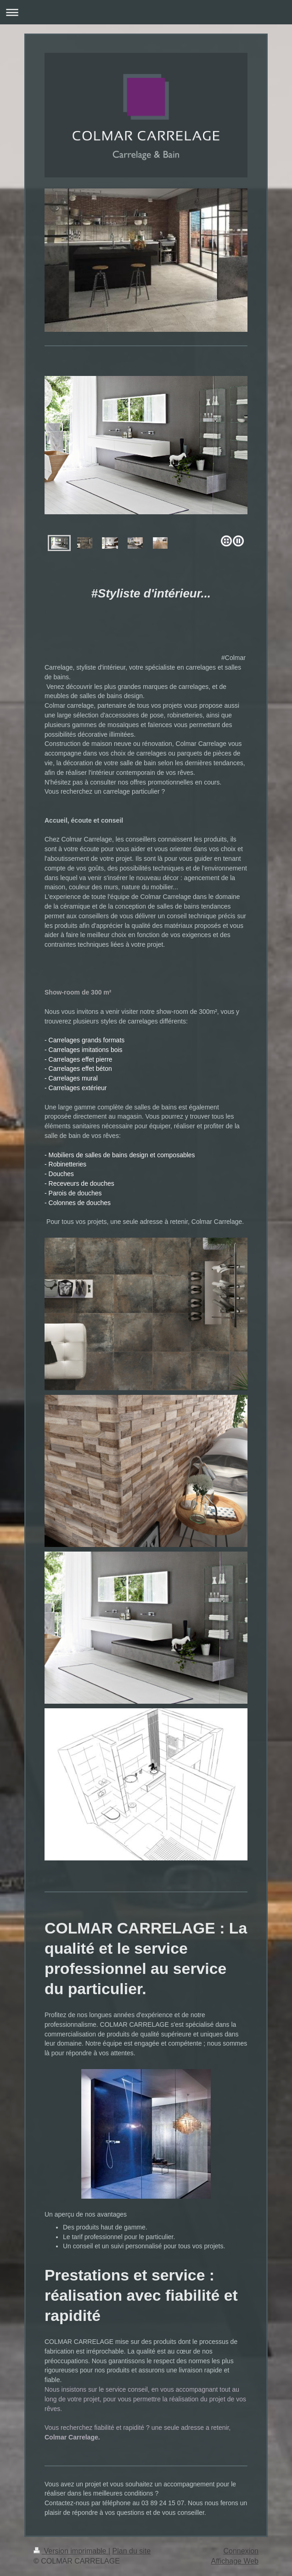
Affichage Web (234, 2561)
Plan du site (131, 2551)
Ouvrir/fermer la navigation (146, 12)
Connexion (241, 2551)
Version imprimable (71, 2551)
